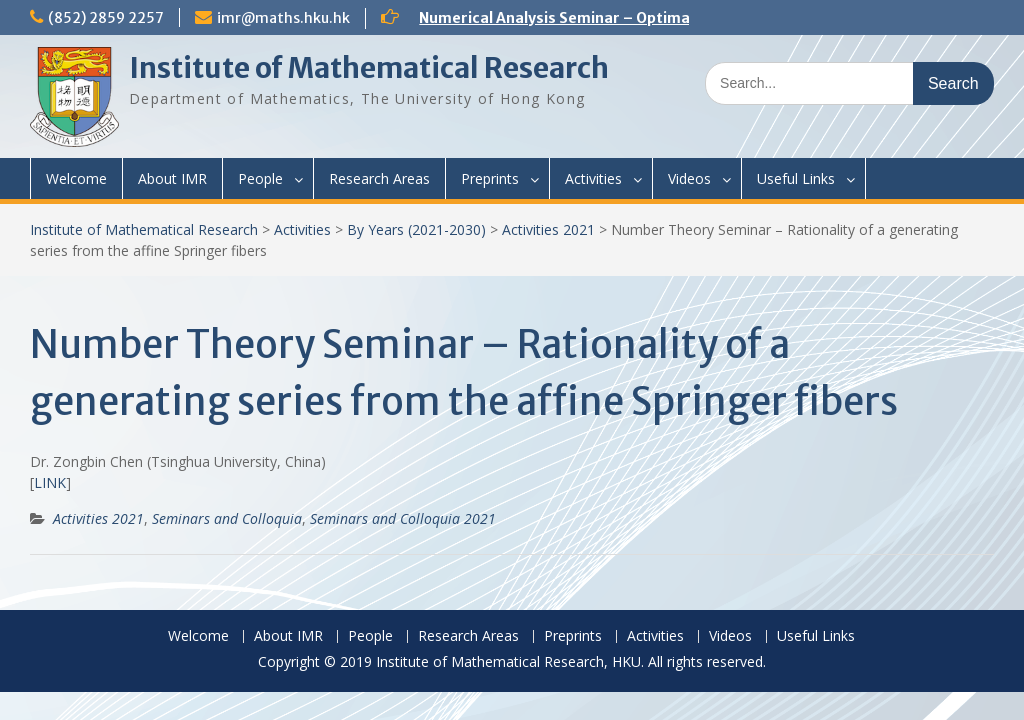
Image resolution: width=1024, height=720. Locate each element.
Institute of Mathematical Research (369, 68)
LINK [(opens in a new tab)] (50, 482)
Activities (593, 178)
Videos (689, 178)
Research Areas (379, 178)
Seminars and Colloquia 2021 (403, 518)
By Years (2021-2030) (416, 229)
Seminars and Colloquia (227, 518)
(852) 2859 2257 (106, 18)
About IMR (172, 178)
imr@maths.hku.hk (283, 18)
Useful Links (796, 178)
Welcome (76, 178)
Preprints (490, 178)
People (260, 178)
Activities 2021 (548, 229)
